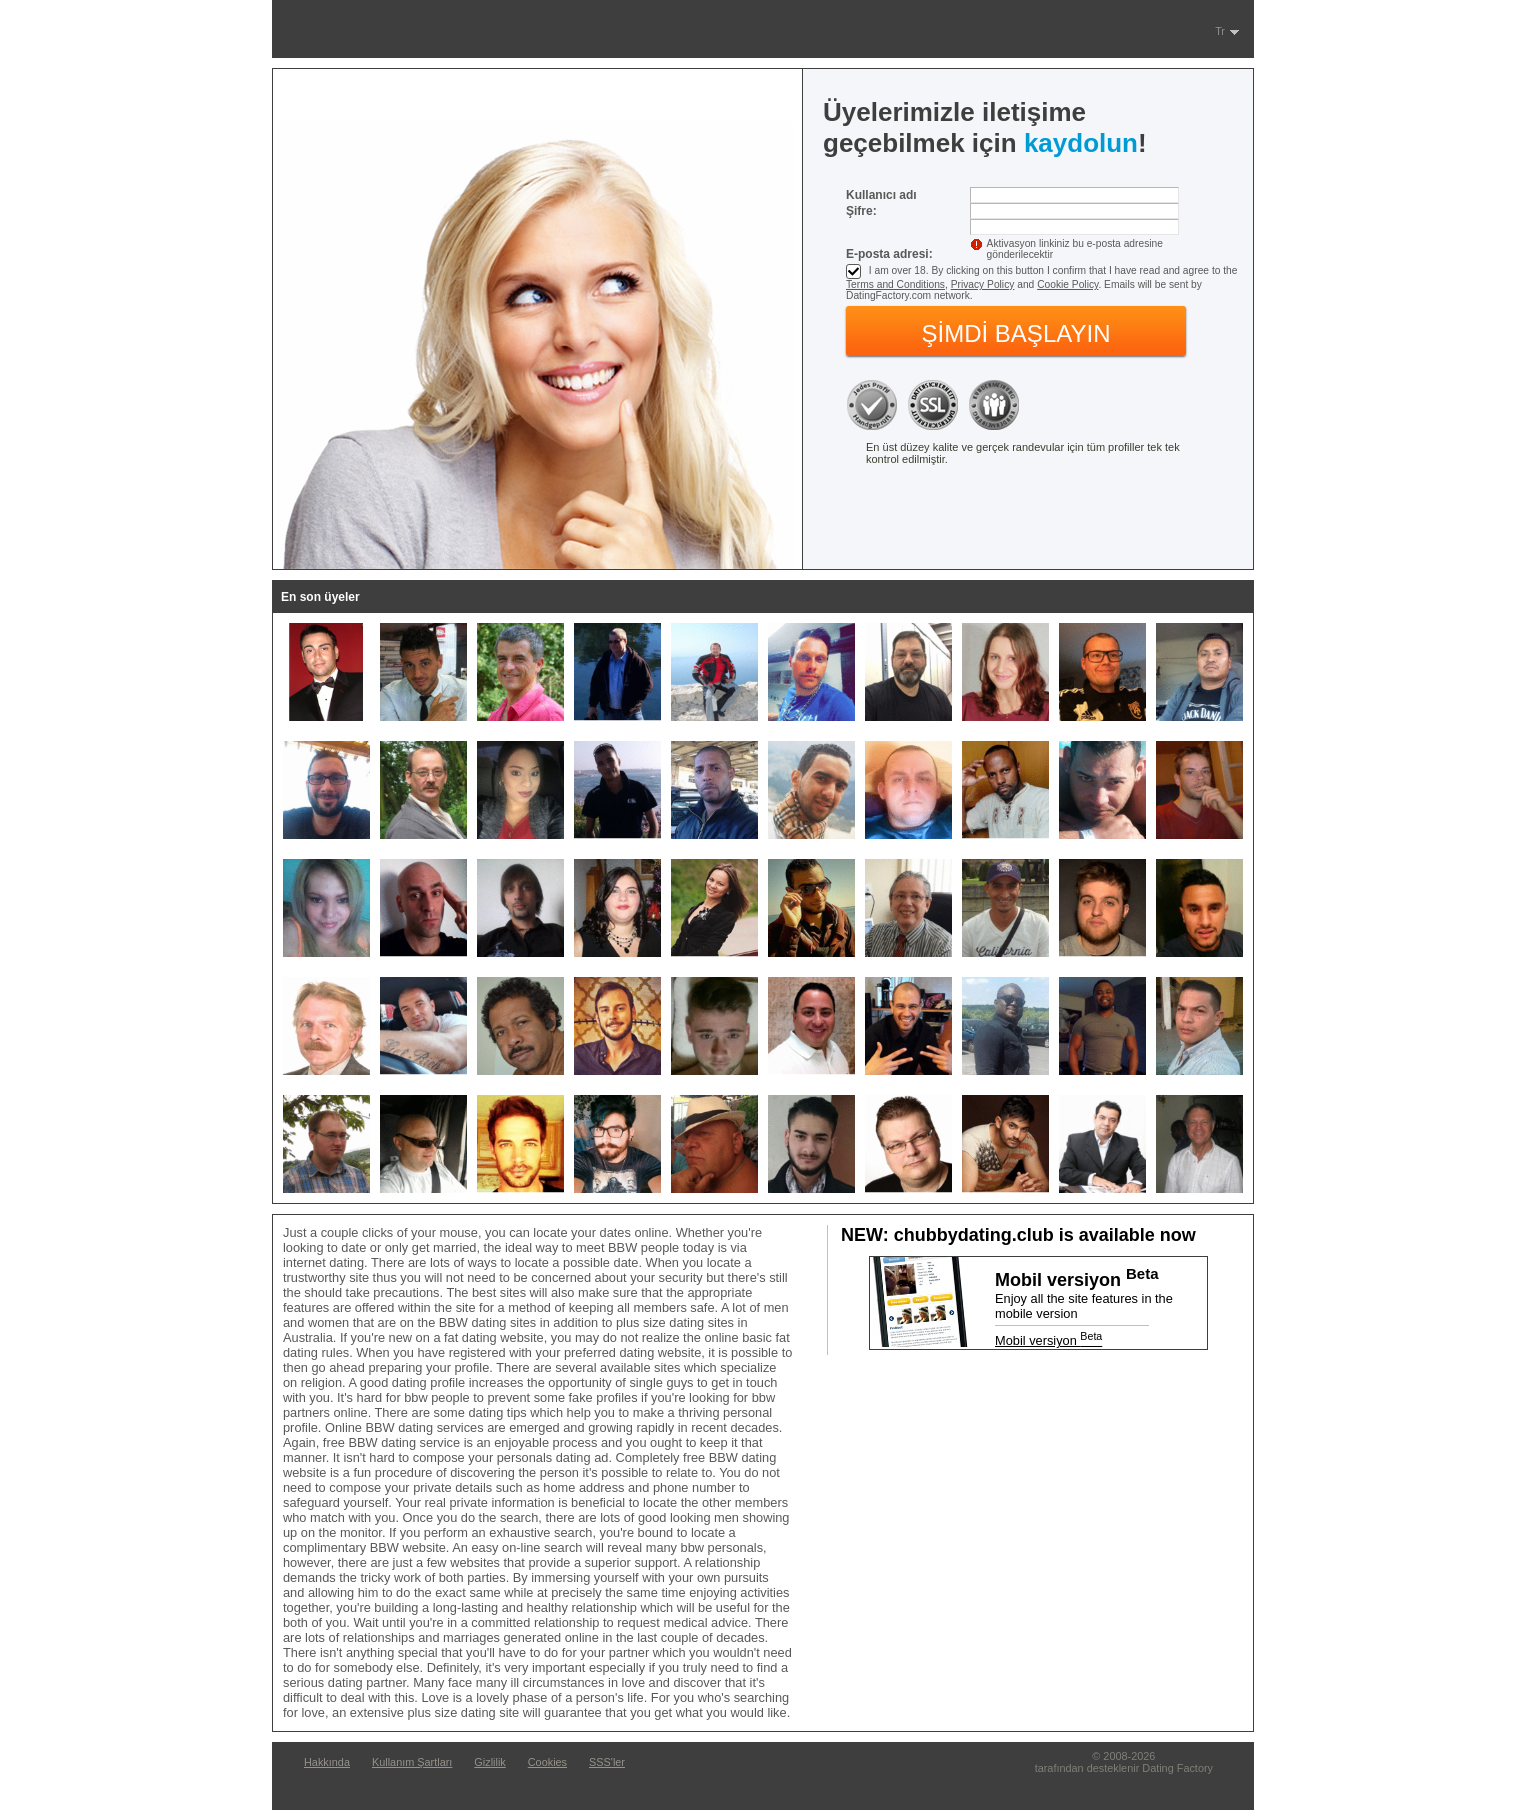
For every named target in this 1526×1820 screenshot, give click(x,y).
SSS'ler (607, 1762)
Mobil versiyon (1048, 1340)
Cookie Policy (1067, 284)
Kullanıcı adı (881, 195)
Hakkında (327, 1762)
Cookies (547, 1762)
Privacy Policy (983, 284)
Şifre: (861, 211)
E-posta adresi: (889, 254)
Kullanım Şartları (412, 1762)
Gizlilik (489, 1762)
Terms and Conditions (895, 284)
